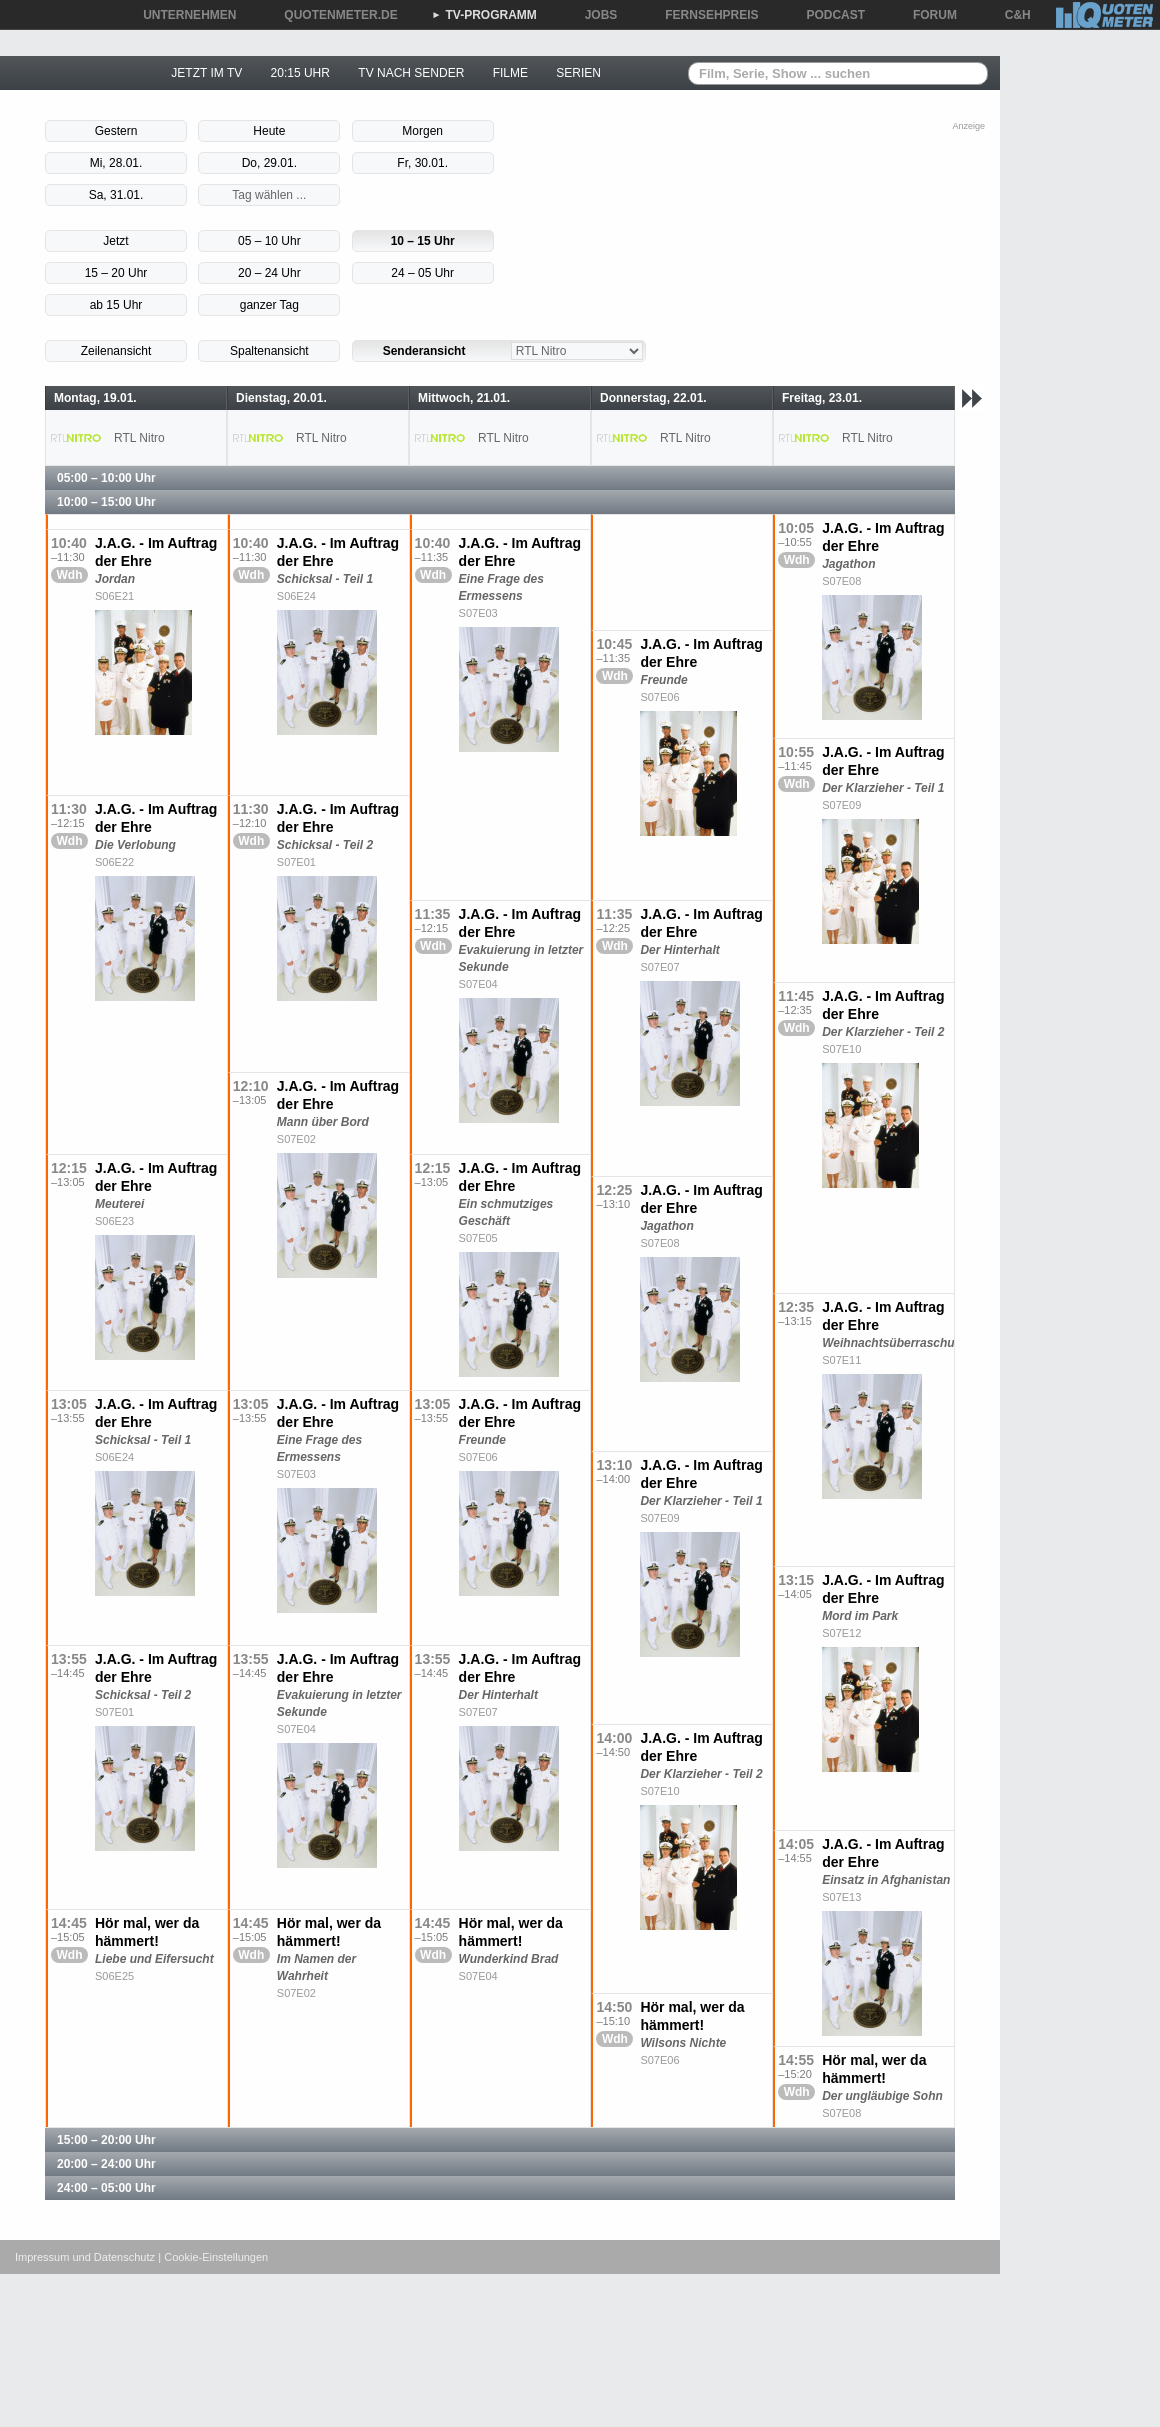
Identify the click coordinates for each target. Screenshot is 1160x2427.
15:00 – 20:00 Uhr (106, 2140)
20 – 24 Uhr (269, 273)
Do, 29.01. (269, 163)
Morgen (422, 131)
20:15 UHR (300, 73)
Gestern (116, 131)
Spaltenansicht (269, 351)
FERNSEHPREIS (704, 15)
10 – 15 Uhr (423, 241)
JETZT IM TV (206, 73)
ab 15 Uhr (116, 305)
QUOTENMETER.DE (333, 15)
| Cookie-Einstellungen (213, 2257)
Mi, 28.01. (116, 163)
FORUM (928, 15)
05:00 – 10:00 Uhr (106, 478)
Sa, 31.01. (116, 195)
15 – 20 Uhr (116, 273)
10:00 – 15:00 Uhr (106, 502)
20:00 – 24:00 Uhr (106, 2164)
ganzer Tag (269, 305)
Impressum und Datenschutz (85, 2257)
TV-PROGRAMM (484, 15)
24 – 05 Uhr (422, 273)
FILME (510, 73)
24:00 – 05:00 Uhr (106, 2188)
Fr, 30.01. (422, 163)
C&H (1011, 15)
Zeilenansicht (116, 351)
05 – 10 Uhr (269, 241)
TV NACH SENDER (411, 73)
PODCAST (829, 15)
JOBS (594, 15)
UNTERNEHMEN (182, 15)
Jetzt (115, 241)
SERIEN (578, 73)
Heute (269, 131)
